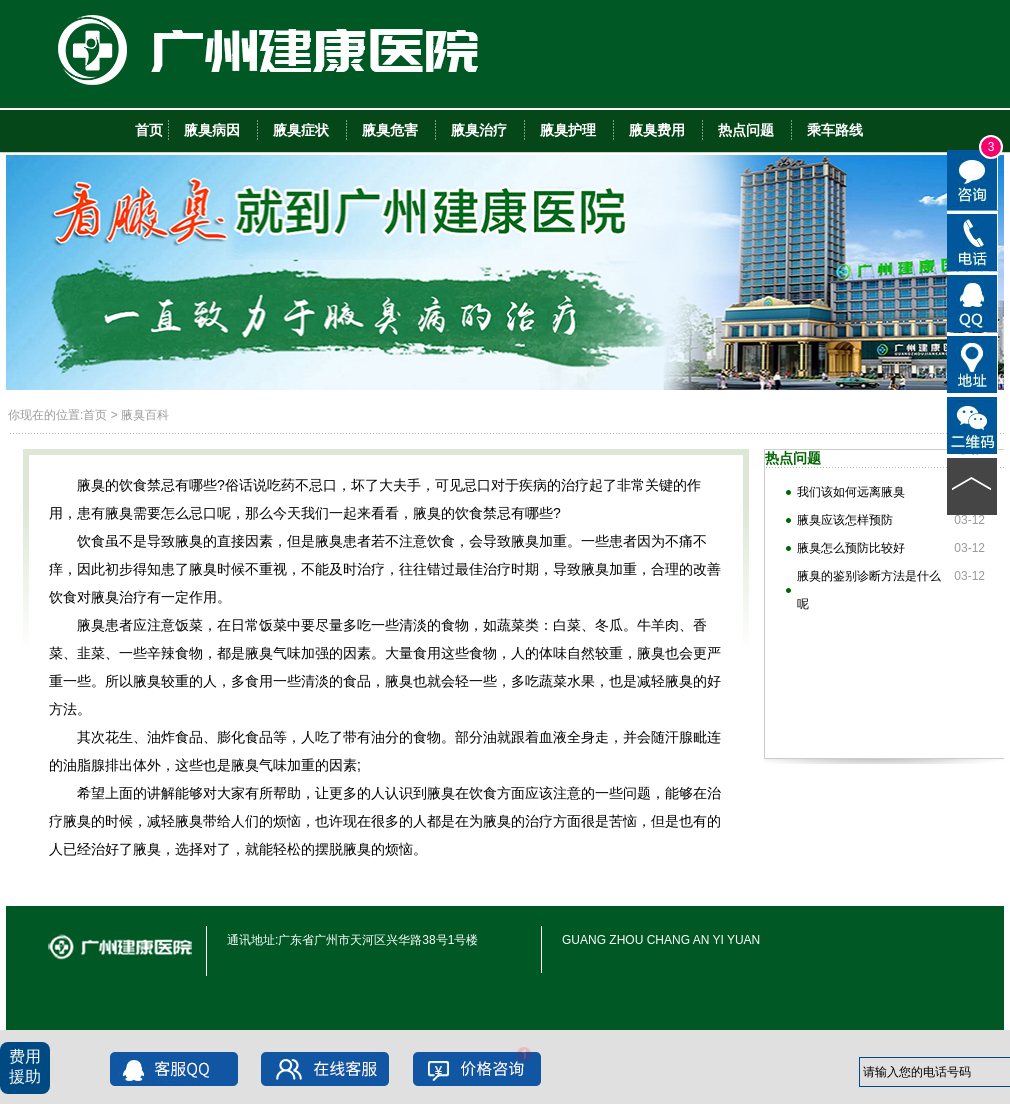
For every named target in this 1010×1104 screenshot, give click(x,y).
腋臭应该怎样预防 (845, 520)
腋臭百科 (145, 415)
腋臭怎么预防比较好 (851, 548)
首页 (95, 415)
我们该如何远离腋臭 (851, 492)
